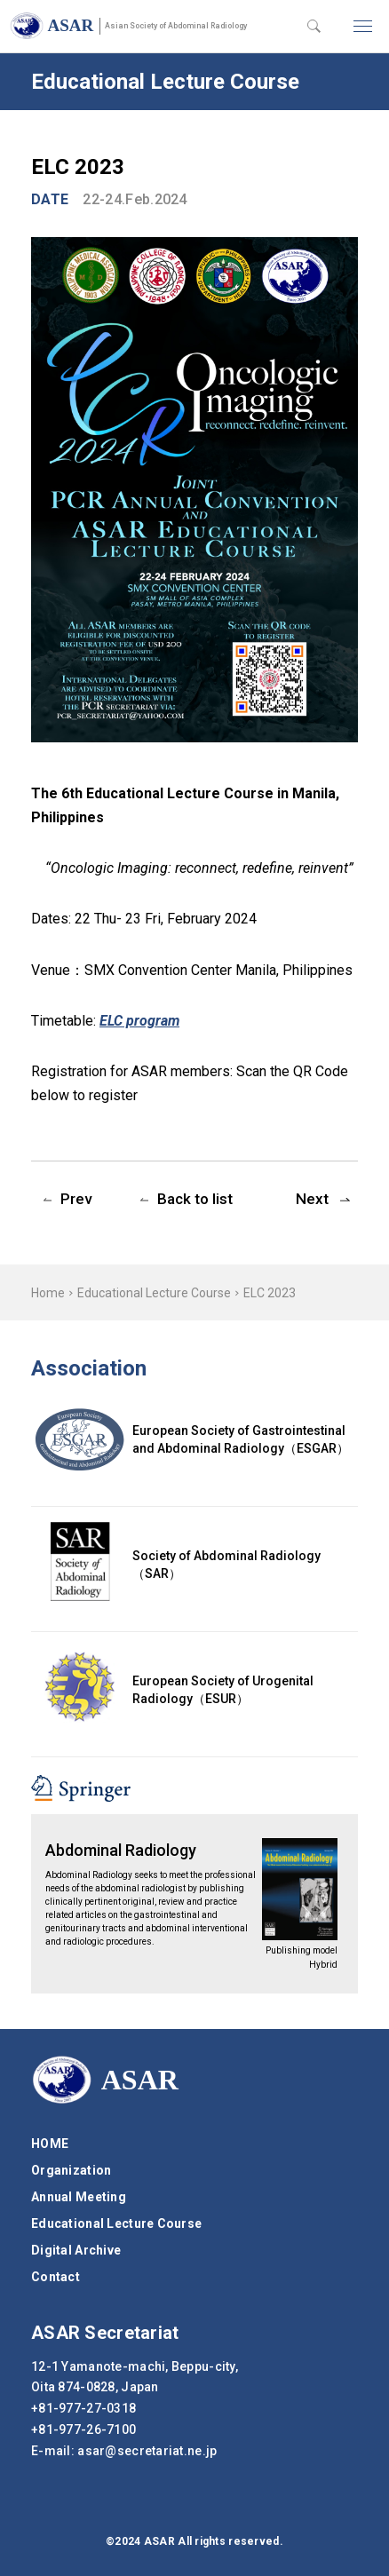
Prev (75, 1199)
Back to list (195, 1199)
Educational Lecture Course (154, 1293)
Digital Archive (76, 2250)
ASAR (147, 25)
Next (312, 1199)
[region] (194, 1292)
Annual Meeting (78, 2197)
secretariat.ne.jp (147, 2451)
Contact (55, 2277)
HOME (49, 2143)
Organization (71, 2170)
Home (48, 1293)
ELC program (139, 1020)
